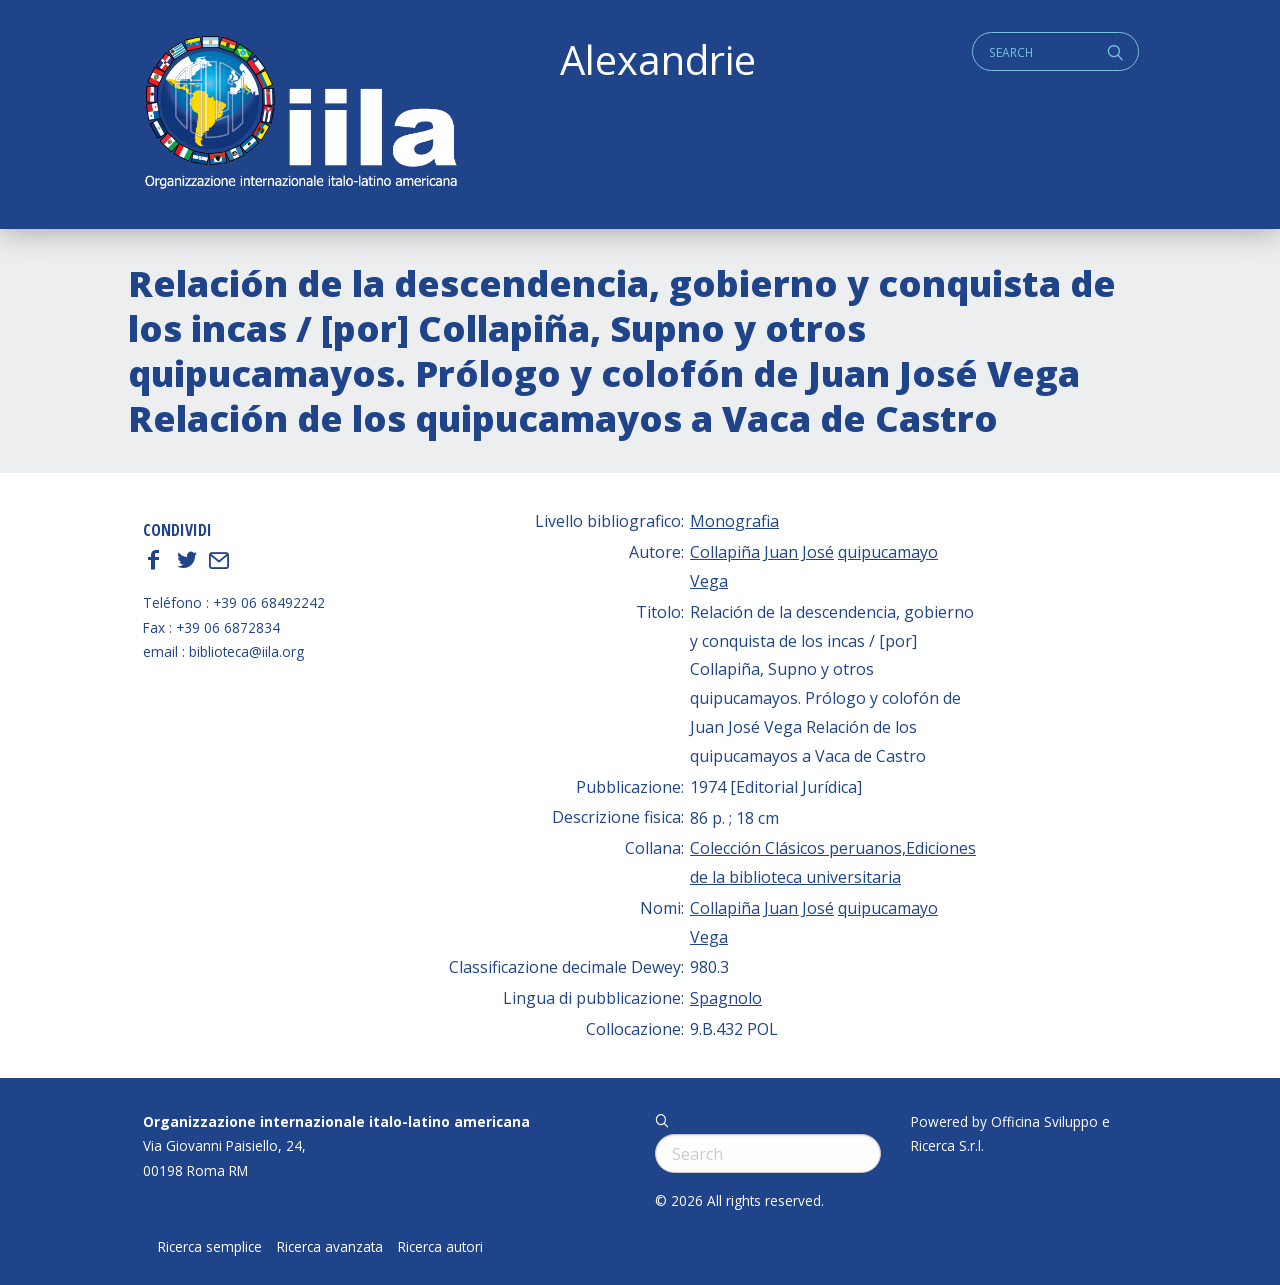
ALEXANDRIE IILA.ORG (300, 114)
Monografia (734, 521)
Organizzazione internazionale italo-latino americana (336, 1121)
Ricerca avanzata (330, 1247)
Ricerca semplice (210, 1247)
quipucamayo (888, 552)
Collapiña (725, 552)
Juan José (799, 552)
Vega (709, 581)
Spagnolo (726, 998)
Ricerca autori (440, 1247)
